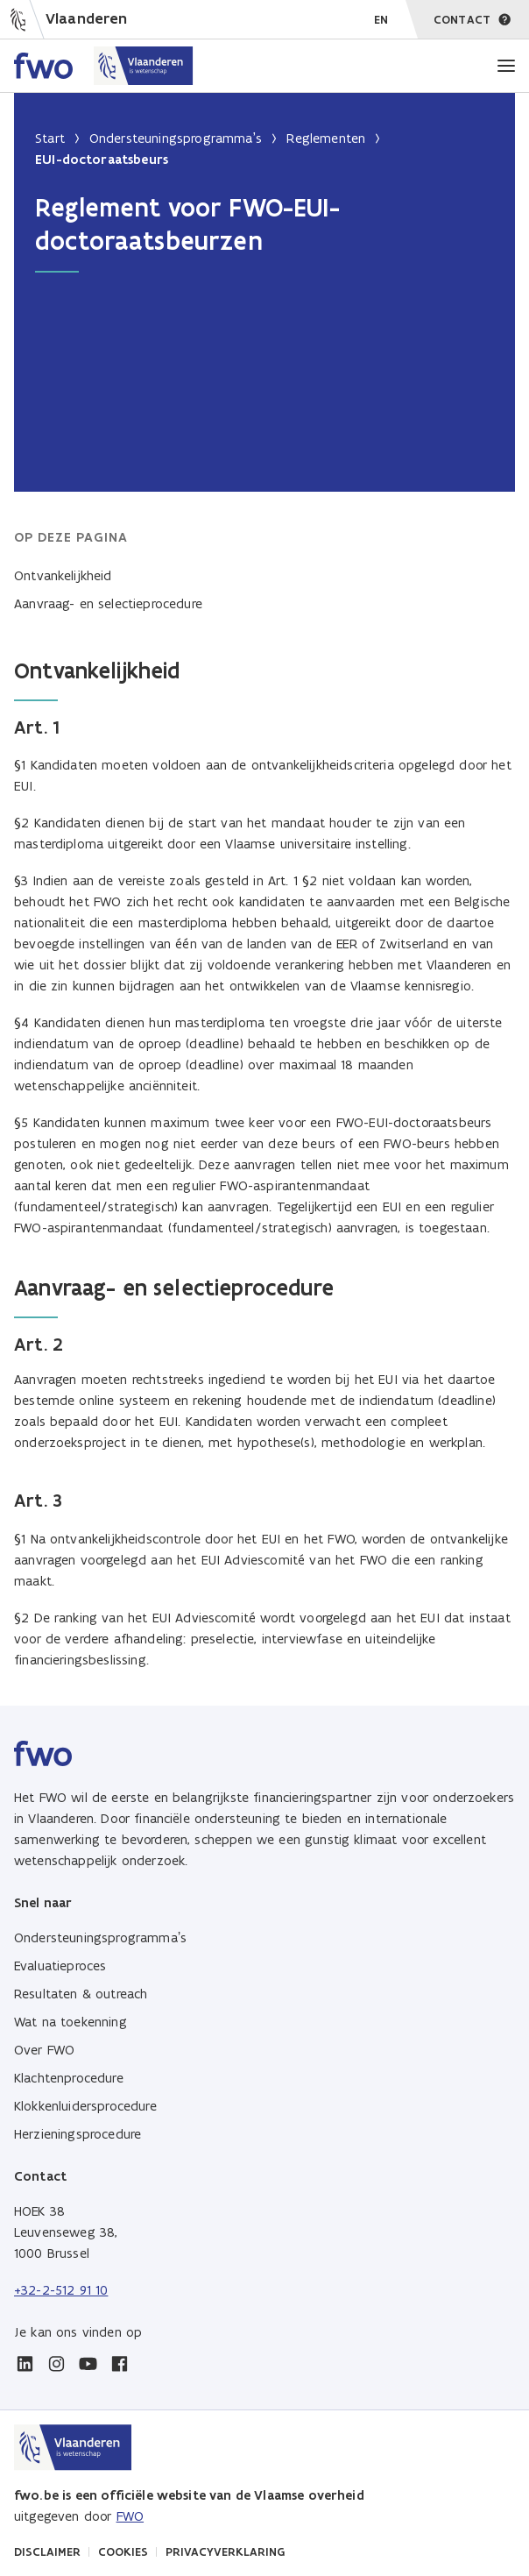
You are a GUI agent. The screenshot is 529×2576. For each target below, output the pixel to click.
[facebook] (119, 2363)
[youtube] (87, 2363)
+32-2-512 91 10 (61, 2289)
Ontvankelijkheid (63, 575)
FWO (130, 2516)
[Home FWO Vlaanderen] (104, 65)
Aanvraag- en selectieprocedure (108, 603)
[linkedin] (24, 2363)
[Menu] (506, 65)
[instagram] (56, 2363)
